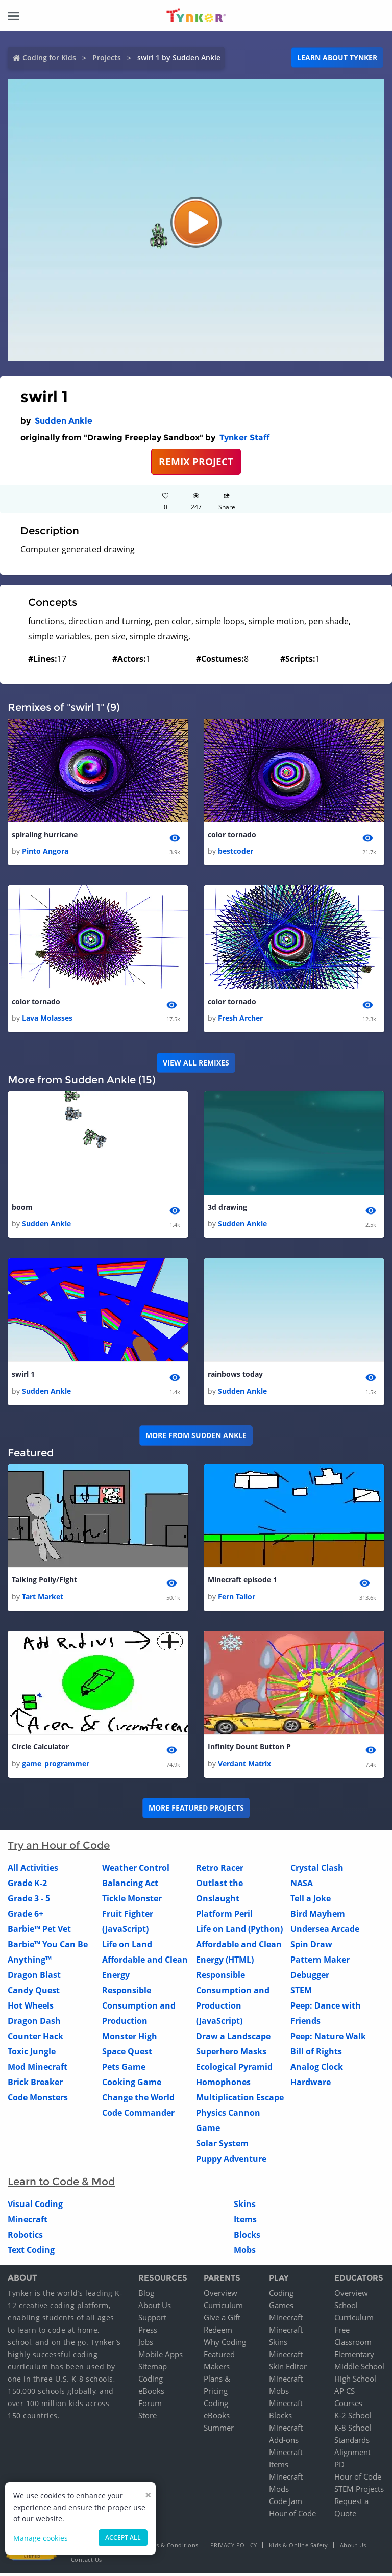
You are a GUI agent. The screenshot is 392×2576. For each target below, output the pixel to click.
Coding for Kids (49, 57)
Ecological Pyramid (234, 2069)
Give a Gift (222, 2320)
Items (245, 2221)
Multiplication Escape (240, 2100)
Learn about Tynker (337, 57)
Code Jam (285, 2504)
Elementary (354, 2357)
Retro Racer (219, 1870)
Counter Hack (35, 2038)
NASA (301, 1885)
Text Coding (31, 2252)
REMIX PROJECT (196, 461)
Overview (220, 2296)
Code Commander (138, 2115)
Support (152, 2320)
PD (339, 2467)
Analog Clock (316, 2069)
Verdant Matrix (244, 1766)
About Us (154, 2308)
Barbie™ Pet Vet (39, 1931)
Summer (219, 2430)
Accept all (123, 2537)
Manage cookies (40, 2538)
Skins (245, 2206)
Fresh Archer (240, 1019)
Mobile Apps (160, 2357)
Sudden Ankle (63, 421)
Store (147, 2418)
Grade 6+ (25, 1916)
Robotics (25, 2237)
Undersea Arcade (324, 1931)
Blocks (247, 2237)
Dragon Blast (34, 1977)
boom (22, 1208)
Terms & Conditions (170, 2548)
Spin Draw (311, 1946)
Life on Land (127, 1946)
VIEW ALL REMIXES (196, 1063)
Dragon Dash (34, 2023)
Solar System (222, 2145)
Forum (150, 2406)
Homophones (223, 2084)
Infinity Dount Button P (249, 1749)
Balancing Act (130, 1885)
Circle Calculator (40, 1749)
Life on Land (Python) (239, 1931)
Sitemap (152, 2369)
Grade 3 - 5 (29, 1900)
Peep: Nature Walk (328, 2038)
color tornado (232, 835)
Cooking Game (131, 2084)
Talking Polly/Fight (44, 1582)
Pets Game (123, 2069)
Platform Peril (224, 1916)
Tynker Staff (244, 437)
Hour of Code (292, 2516)
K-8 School (353, 2430)
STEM (301, 1992)
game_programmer (55, 1766)
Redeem (218, 2332)
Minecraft (27, 2221)
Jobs (145, 2345)
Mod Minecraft (37, 2069)
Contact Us (86, 2562)
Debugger (309, 1977)
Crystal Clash (317, 1870)
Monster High (129, 2038)
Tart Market (42, 1598)
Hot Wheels (31, 2008)
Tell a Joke (310, 1900)
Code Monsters (38, 2100)
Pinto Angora (45, 851)
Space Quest (127, 2054)
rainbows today (235, 1376)
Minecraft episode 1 (242, 1582)
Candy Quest (34, 1992)
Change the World (138, 2100)
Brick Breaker (35, 2084)
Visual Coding (35, 2206)
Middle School (359, 2369)
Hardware (310, 2084)
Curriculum (223, 2308)
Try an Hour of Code (59, 1848)
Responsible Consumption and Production (139, 2008)
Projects (106, 57)
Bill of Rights (316, 2054)
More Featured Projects (196, 1811)
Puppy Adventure (231, 2161)
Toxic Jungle (32, 2054)
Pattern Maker (320, 1962)
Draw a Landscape (233, 2038)
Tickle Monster (132, 1900)
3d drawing (227, 1208)
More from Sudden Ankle (196, 1437)
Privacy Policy (233, 2548)
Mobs (245, 2252)
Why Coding (225, 2345)
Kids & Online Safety (298, 2548)
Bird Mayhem (317, 1916)
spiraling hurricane (45, 835)
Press (147, 2332)
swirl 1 (23, 1376)
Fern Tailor (236, 1598)
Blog (146, 2296)
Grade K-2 (27, 1885)
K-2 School (353, 2418)
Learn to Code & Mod (61, 2184)
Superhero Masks (231, 2054)
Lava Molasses (47, 1019)
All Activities (33, 1870)
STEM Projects (359, 2492)
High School (355, 2381)
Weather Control (135, 1870)
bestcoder (235, 851)
